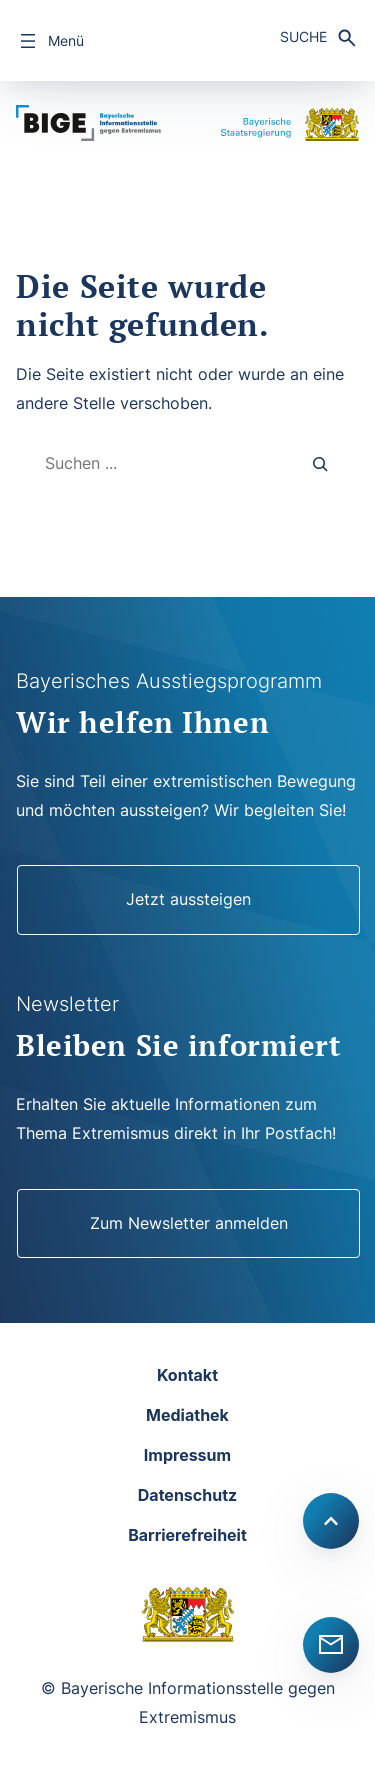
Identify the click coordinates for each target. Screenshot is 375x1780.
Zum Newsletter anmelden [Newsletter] (189, 1223)
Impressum (187, 1455)
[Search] (321, 463)
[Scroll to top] (331, 1521)
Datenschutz (187, 1495)
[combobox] (154, 463)
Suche (303, 36)
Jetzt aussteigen (188, 899)
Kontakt (187, 1375)
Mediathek (187, 1415)
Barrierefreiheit (187, 1535)
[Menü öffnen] (50, 41)
